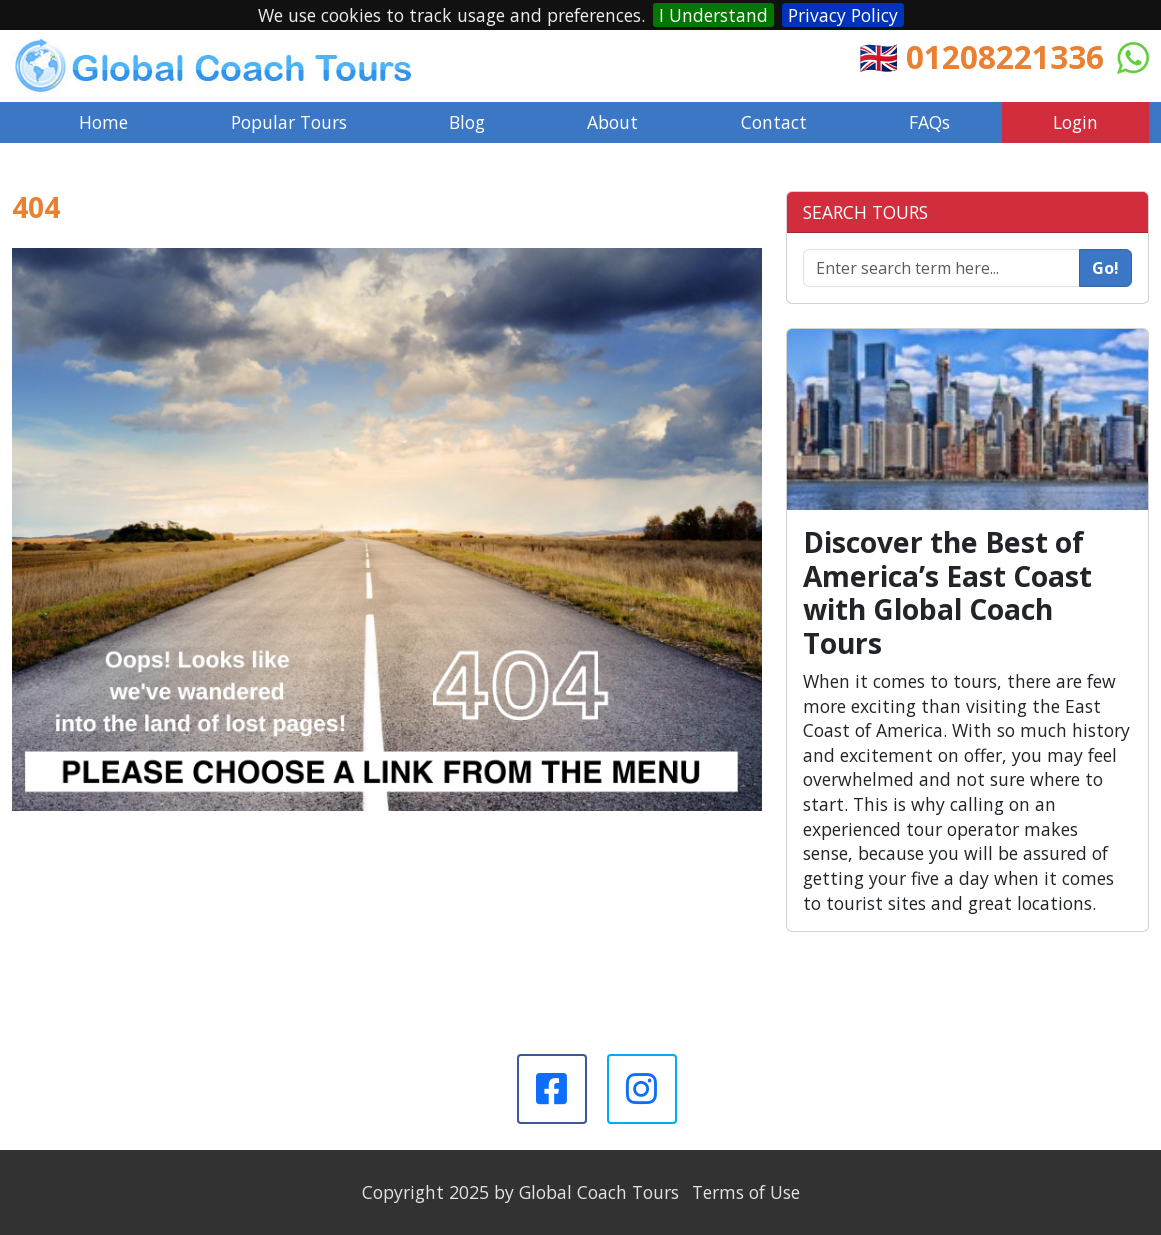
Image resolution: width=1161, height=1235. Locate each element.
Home (103, 122)
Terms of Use (746, 1192)
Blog (467, 122)
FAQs (929, 122)
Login (1075, 122)
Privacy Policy (843, 15)
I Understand (713, 15)
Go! (1105, 268)
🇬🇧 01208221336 (981, 56)
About (612, 122)
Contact (774, 122)
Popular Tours (289, 122)
